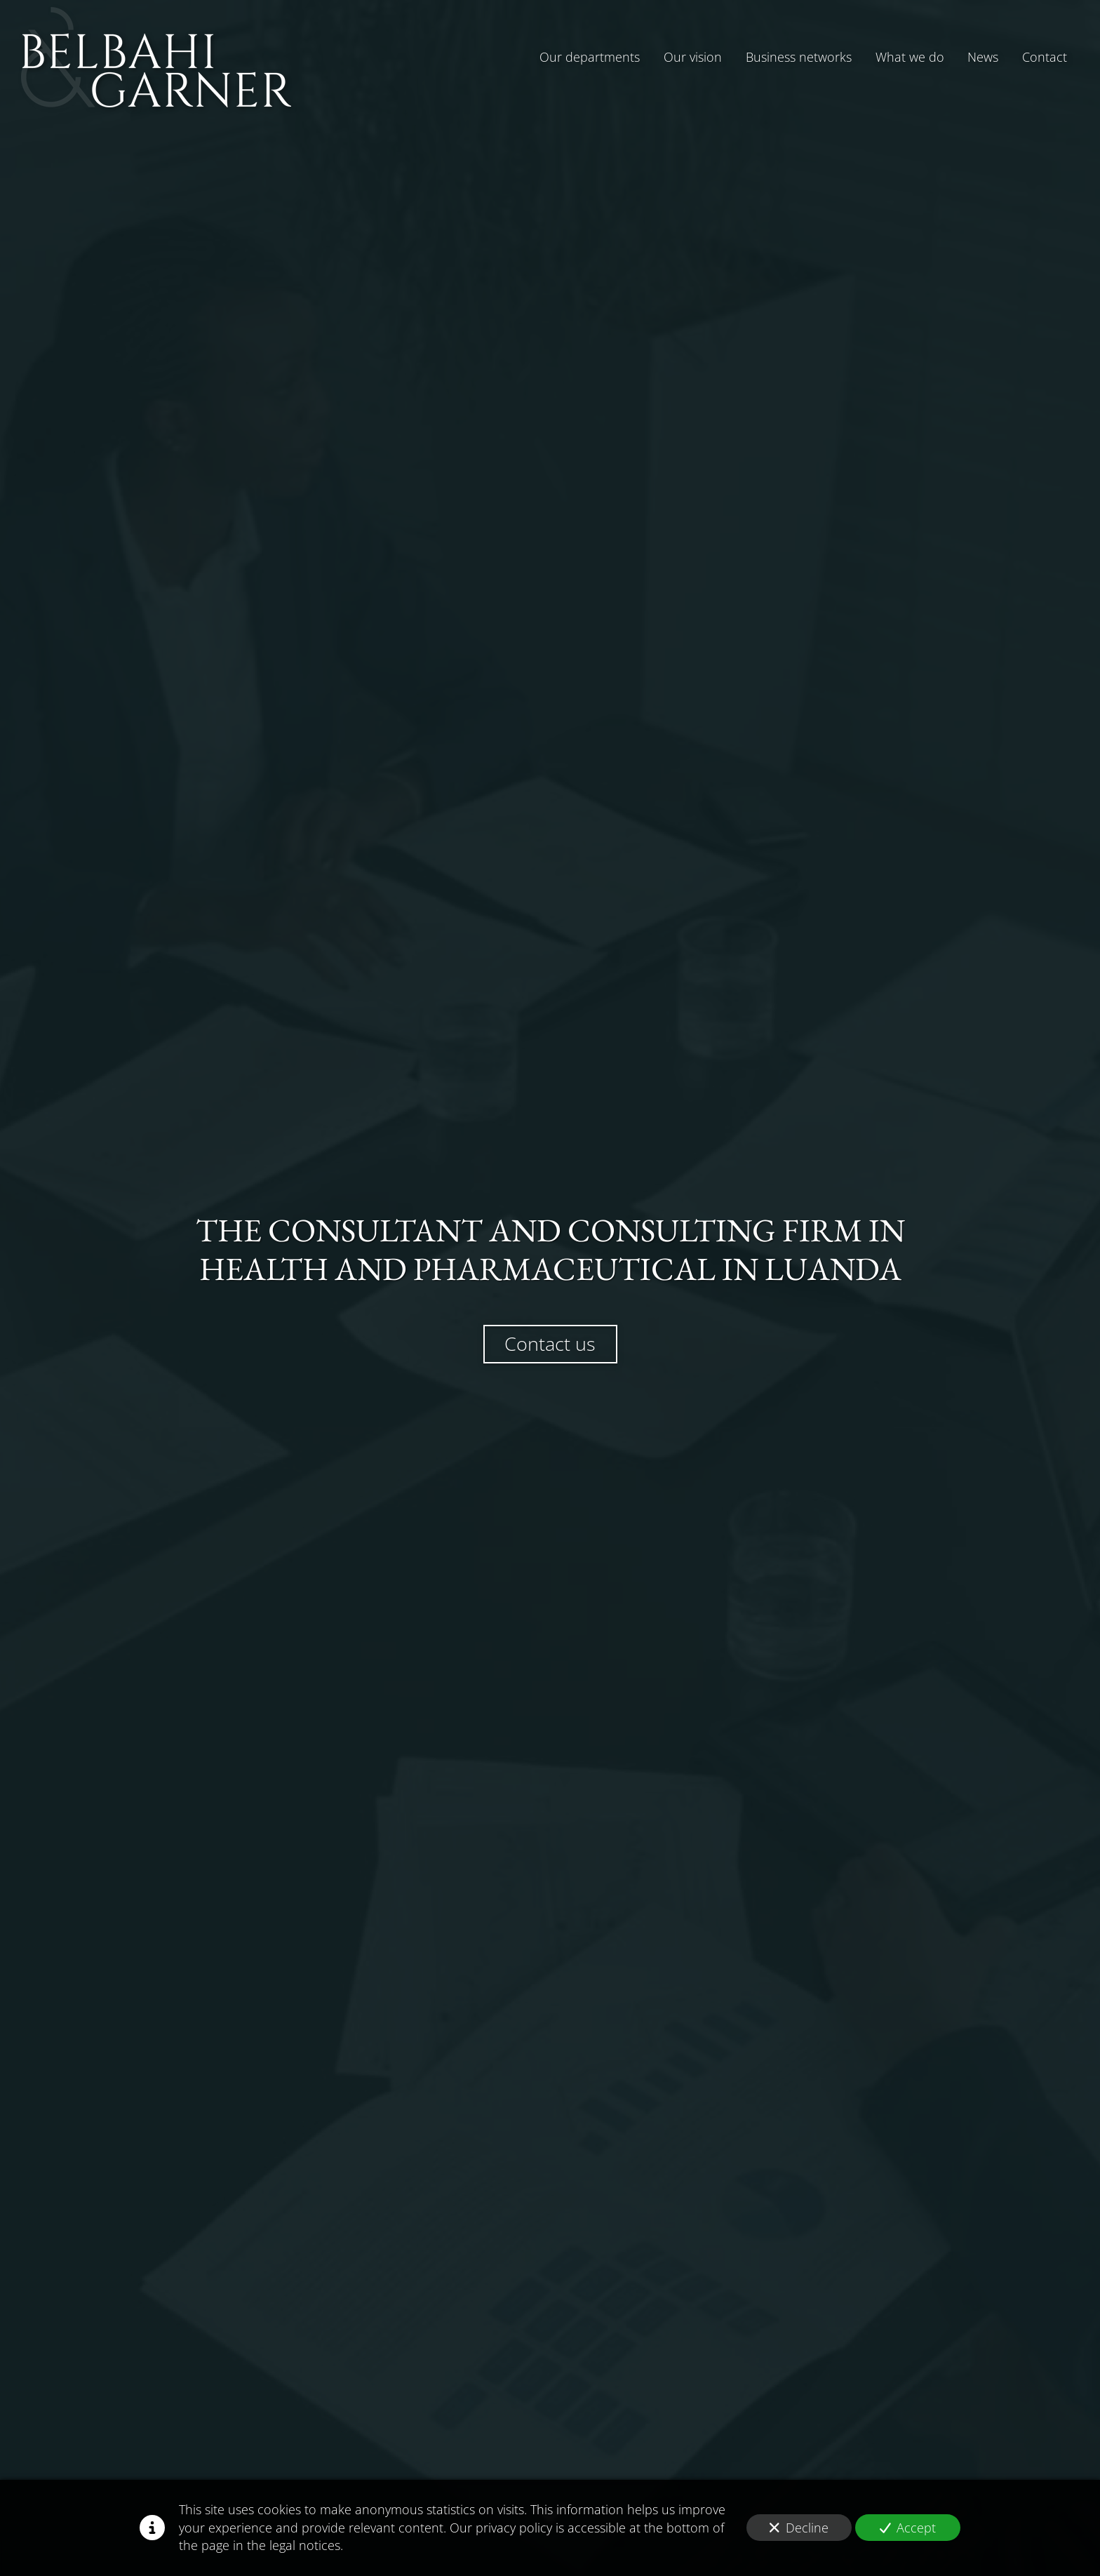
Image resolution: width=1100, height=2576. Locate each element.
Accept (908, 2527)
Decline (799, 2527)
